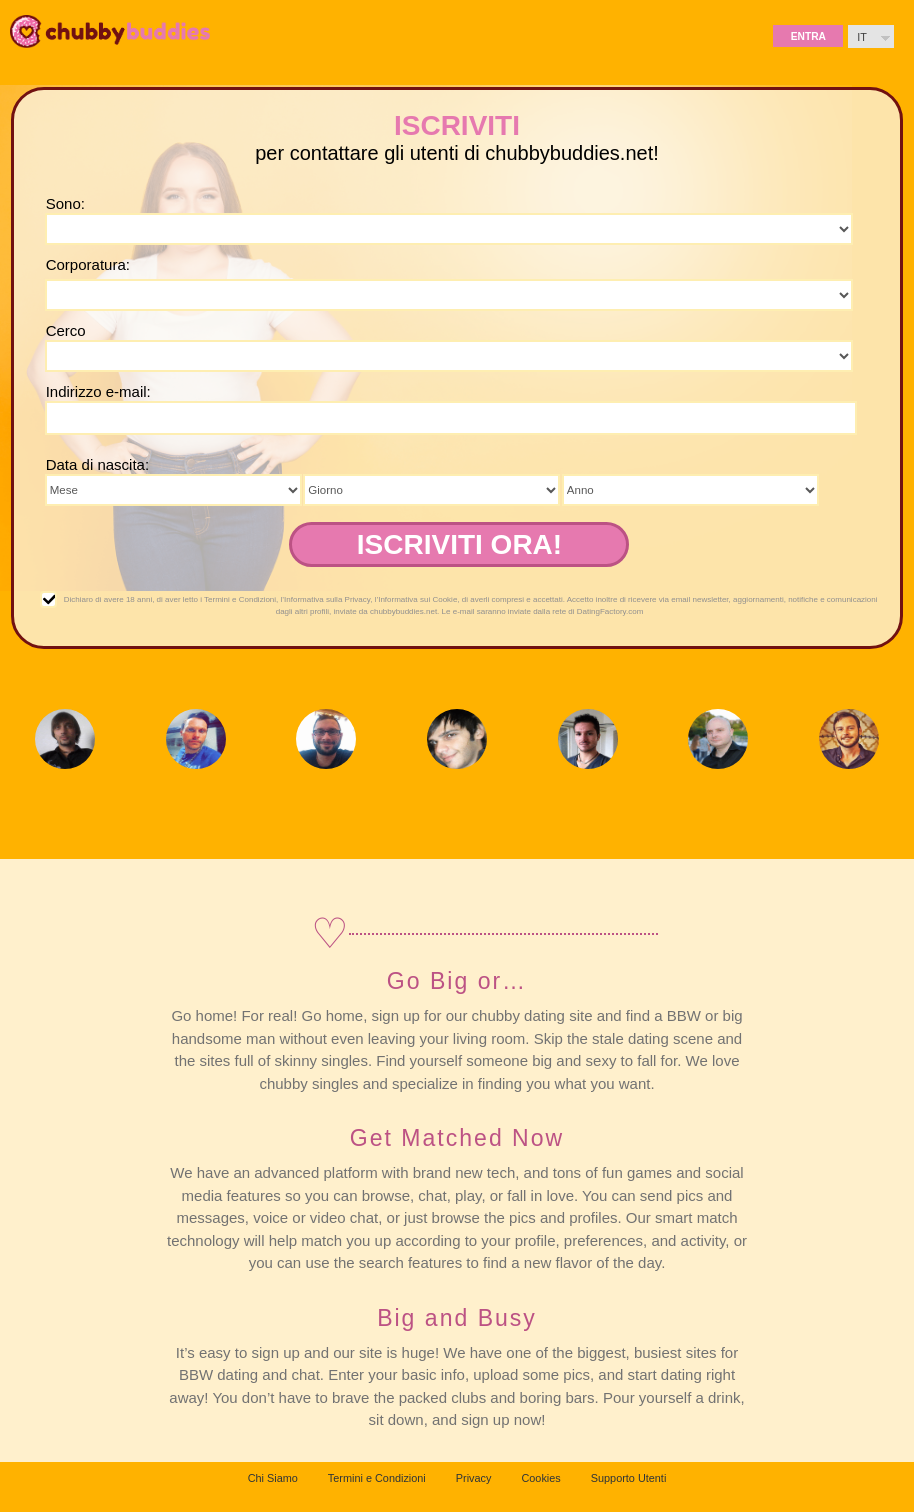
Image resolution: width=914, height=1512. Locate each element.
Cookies (540, 1478)
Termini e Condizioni (240, 599)
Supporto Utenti (629, 1478)
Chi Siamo (273, 1478)
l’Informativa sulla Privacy (326, 599)
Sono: (65, 203)
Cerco (66, 330)
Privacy (474, 1478)
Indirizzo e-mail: (98, 391)
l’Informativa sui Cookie (416, 599)
